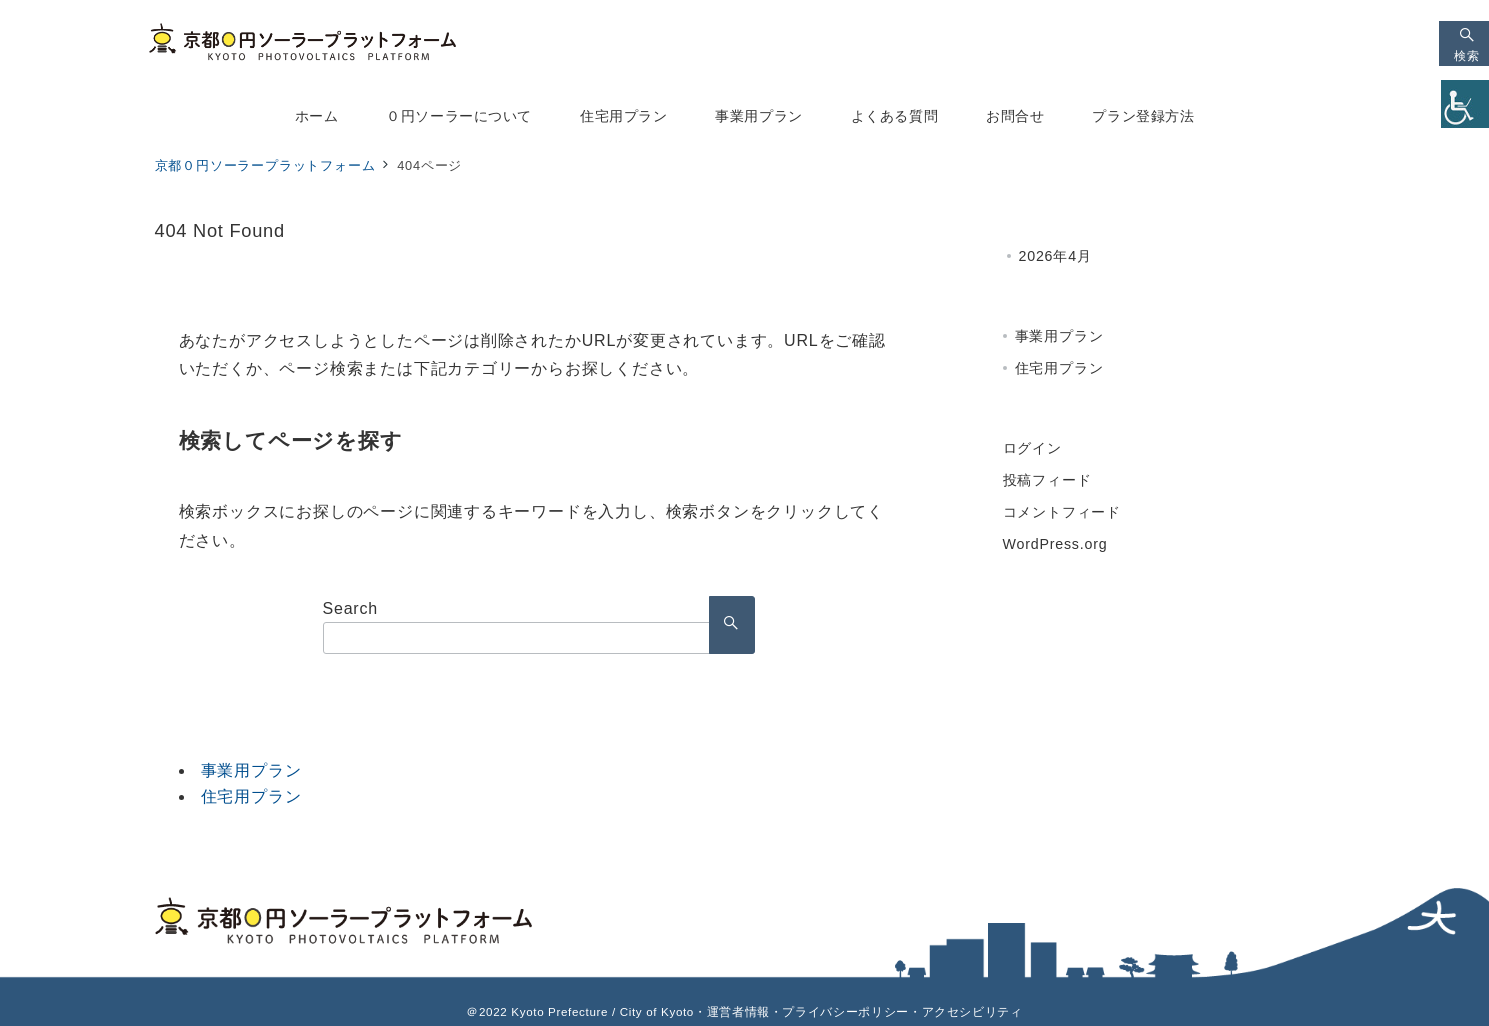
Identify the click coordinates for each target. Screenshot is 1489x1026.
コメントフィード (1062, 512)
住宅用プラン (251, 796)
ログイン (1032, 448)
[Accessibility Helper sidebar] (1465, 104)
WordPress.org (1055, 544)
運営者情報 (738, 1011)
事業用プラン (251, 770)
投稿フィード (1047, 480)
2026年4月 (1055, 256)
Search (351, 608)
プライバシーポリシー (845, 1011)
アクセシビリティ (972, 1011)
